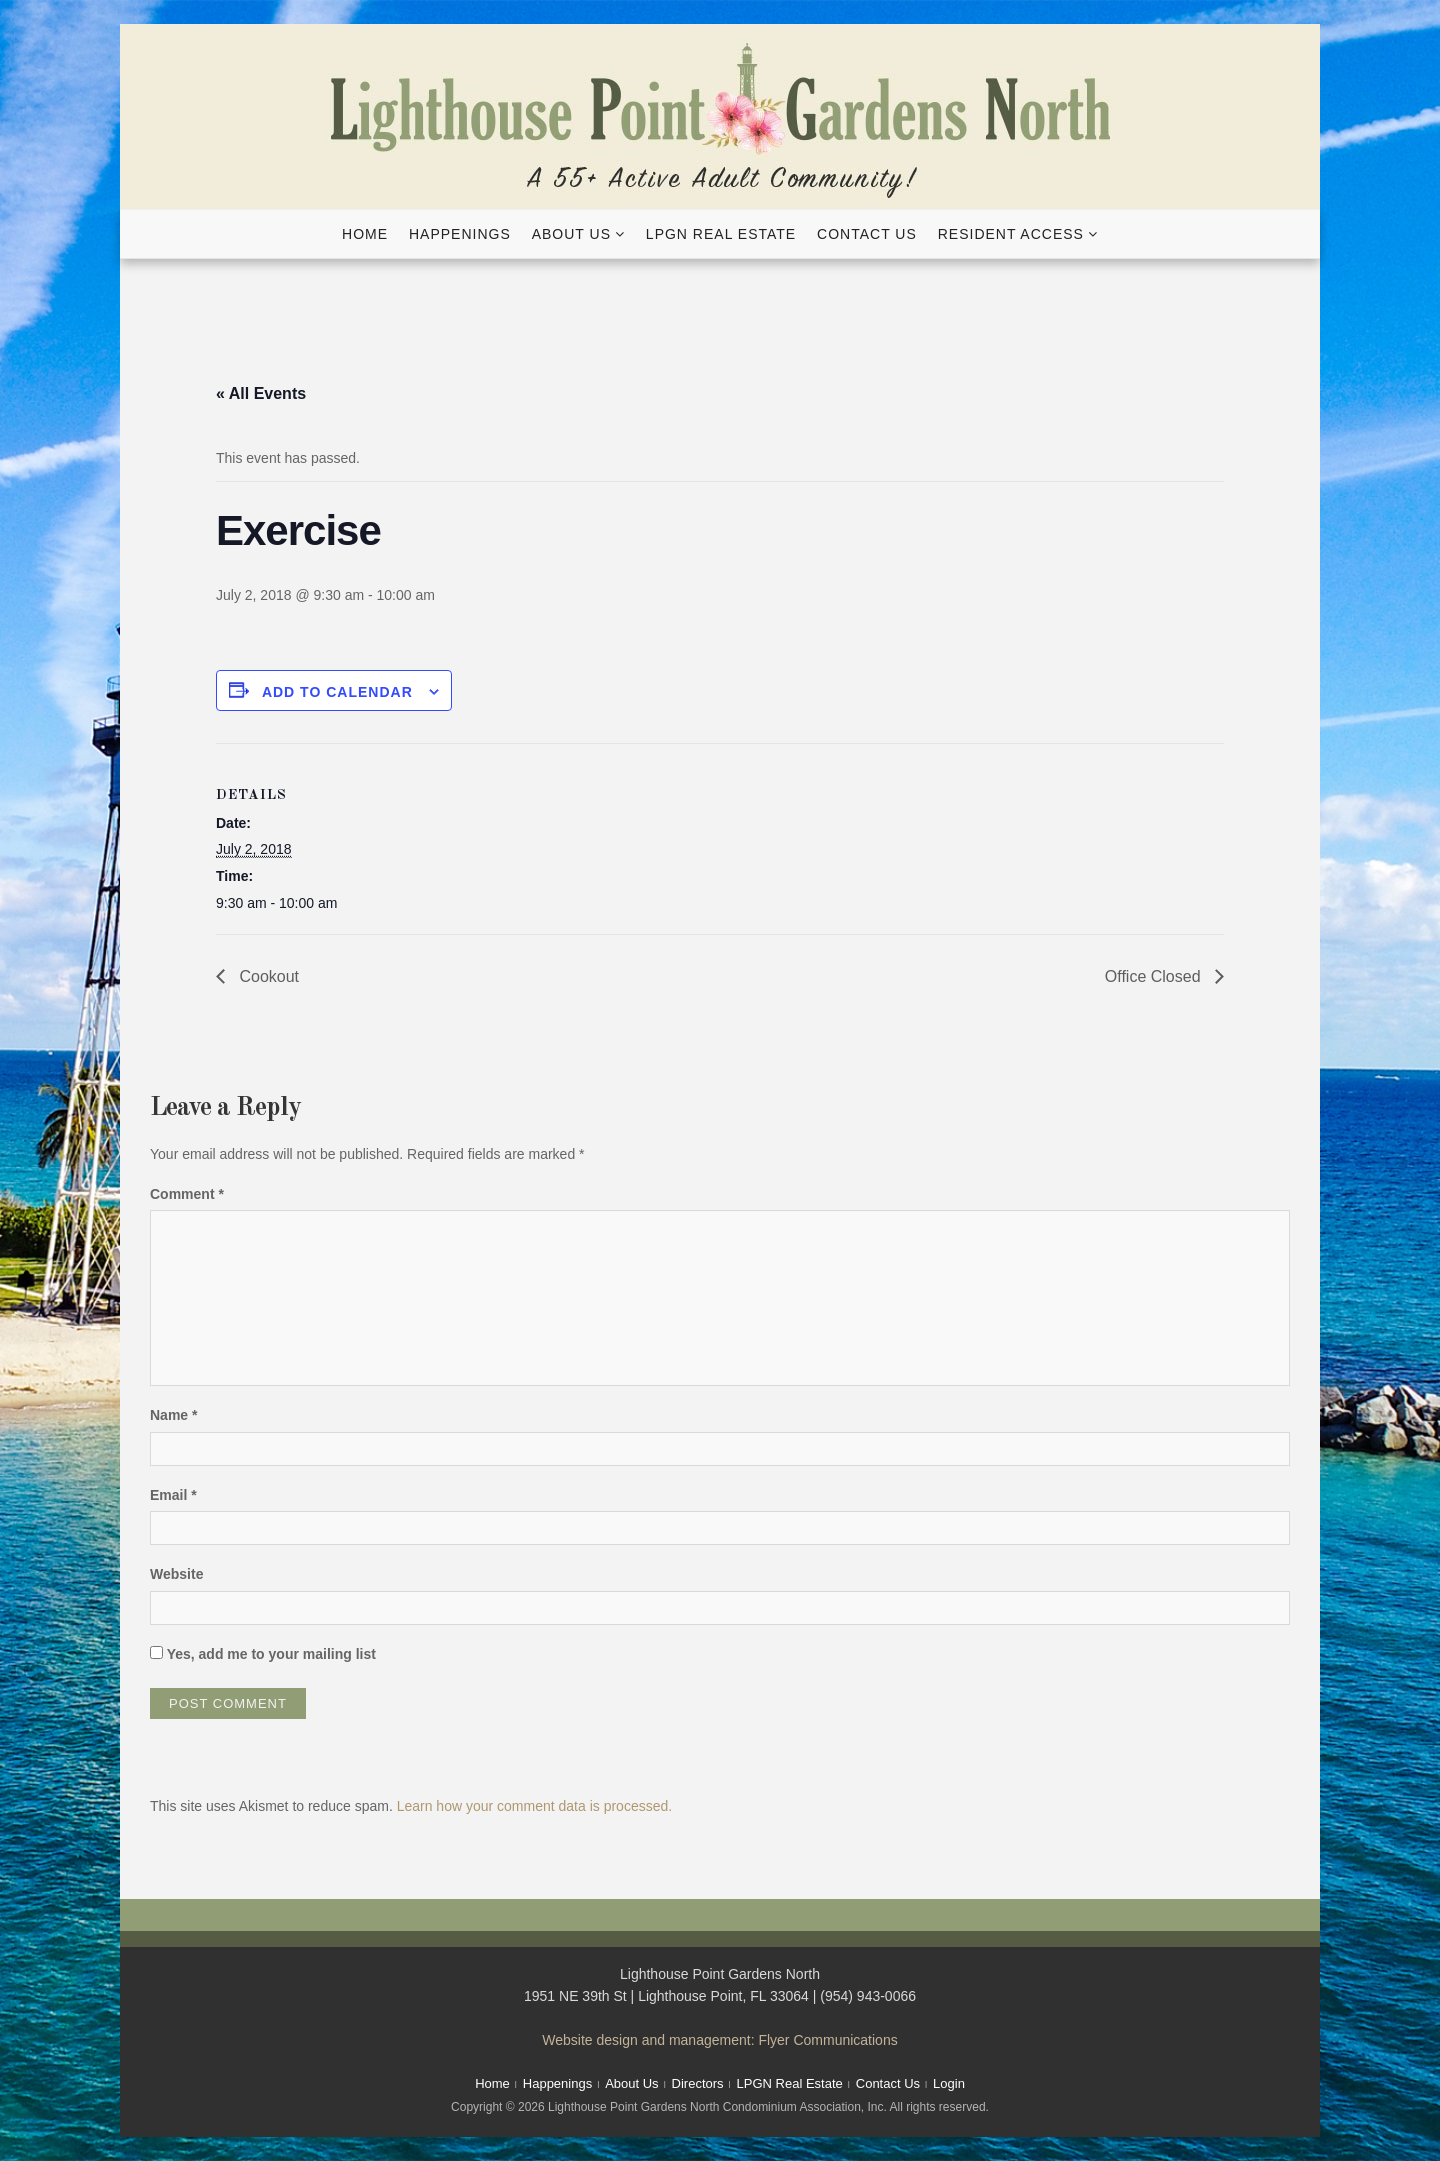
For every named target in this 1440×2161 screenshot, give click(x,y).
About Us (571, 234)
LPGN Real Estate (721, 234)
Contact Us (867, 234)
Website (176, 1574)
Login (949, 2083)
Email (173, 1495)
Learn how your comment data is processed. (534, 1806)
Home (365, 234)
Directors (698, 2083)
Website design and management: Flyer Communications (719, 2040)
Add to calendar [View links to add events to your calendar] (337, 692)
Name (173, 1415)
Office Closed (1155, 976)
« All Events (261, 393)
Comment (187, 1194)
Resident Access (1011, 234)
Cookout (267, 976)
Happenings (460, 234)
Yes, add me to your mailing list (263, 1654)
